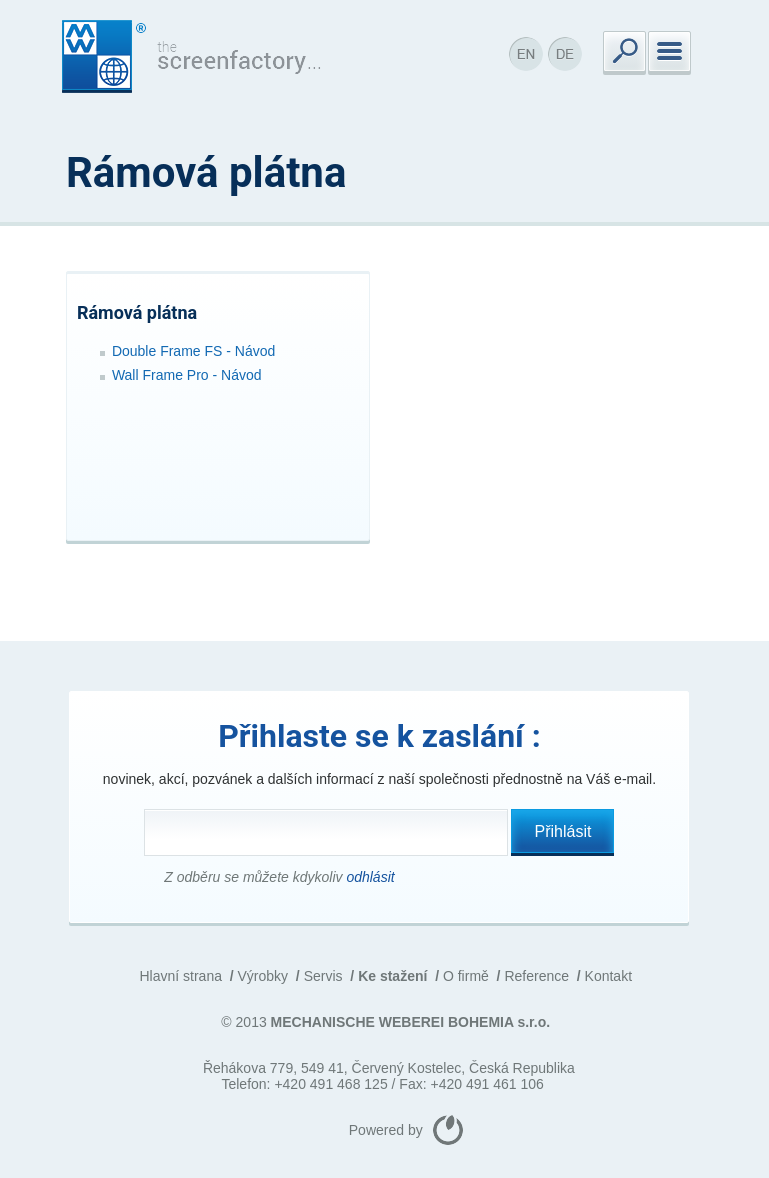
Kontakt (608, 976)
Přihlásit (563, 831)
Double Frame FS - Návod (193, 351)
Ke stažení (392, 976)
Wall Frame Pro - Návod (187, 375)
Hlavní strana (180, 976)
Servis (323, 976)
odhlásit (370, 877)
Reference (536, 976)
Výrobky (263, 976)
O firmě (466, 976)
